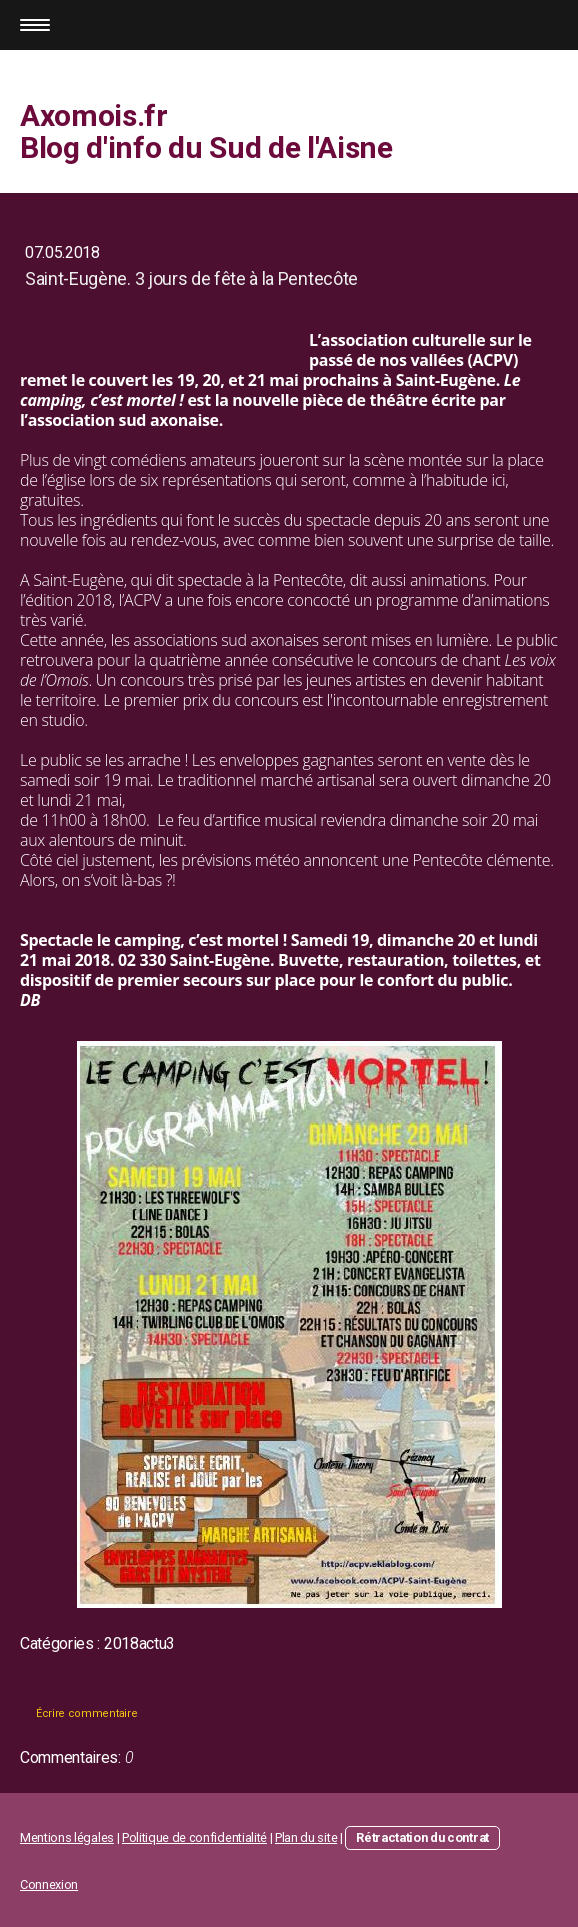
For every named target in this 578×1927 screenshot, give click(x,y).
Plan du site (306, 1837)
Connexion (49, 1884)
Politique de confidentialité (194, 1837)
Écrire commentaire (86, 1713)
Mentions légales (67, 1837)
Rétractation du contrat (422, 1837)
